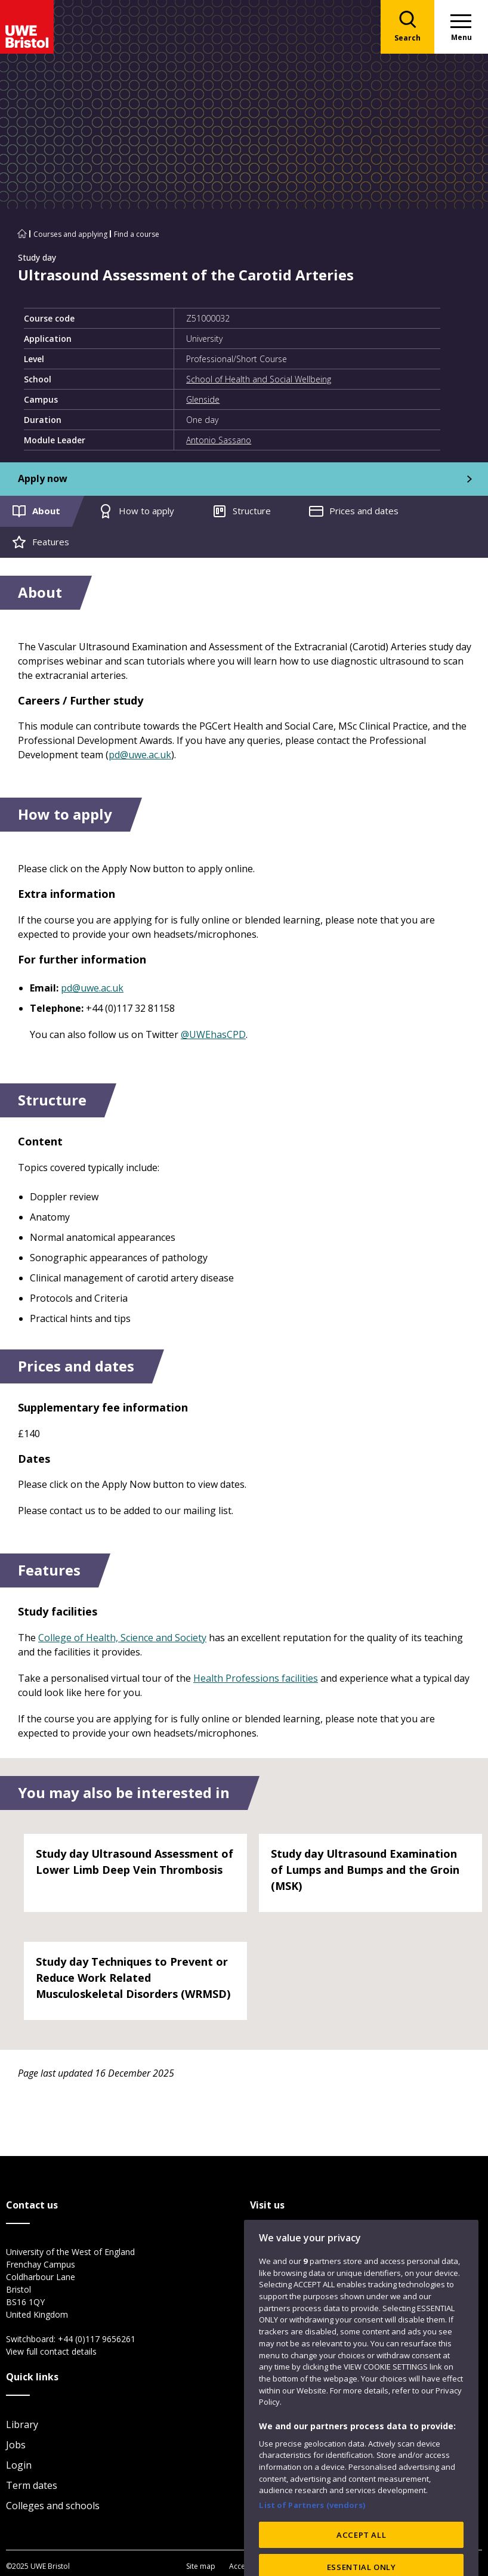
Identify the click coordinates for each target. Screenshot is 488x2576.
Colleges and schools (53, 2505)
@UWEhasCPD (213, 1034)
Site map (200, 2566)
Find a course (136, 234)
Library (22, 2424)
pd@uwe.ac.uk (140, 754)
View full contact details (51, 2351)
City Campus (277, 2252)
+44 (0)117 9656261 (96, 2339)
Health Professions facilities (255, 1678)
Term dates (31, 2485)
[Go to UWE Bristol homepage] (22, 234)
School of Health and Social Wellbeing (258, 379)
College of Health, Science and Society (122, 1637)
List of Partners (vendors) (312, 2540)
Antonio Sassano (218, 440)
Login (19, 2465)
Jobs (16, 2444)
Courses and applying (70, 234)
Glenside (203, 399)
